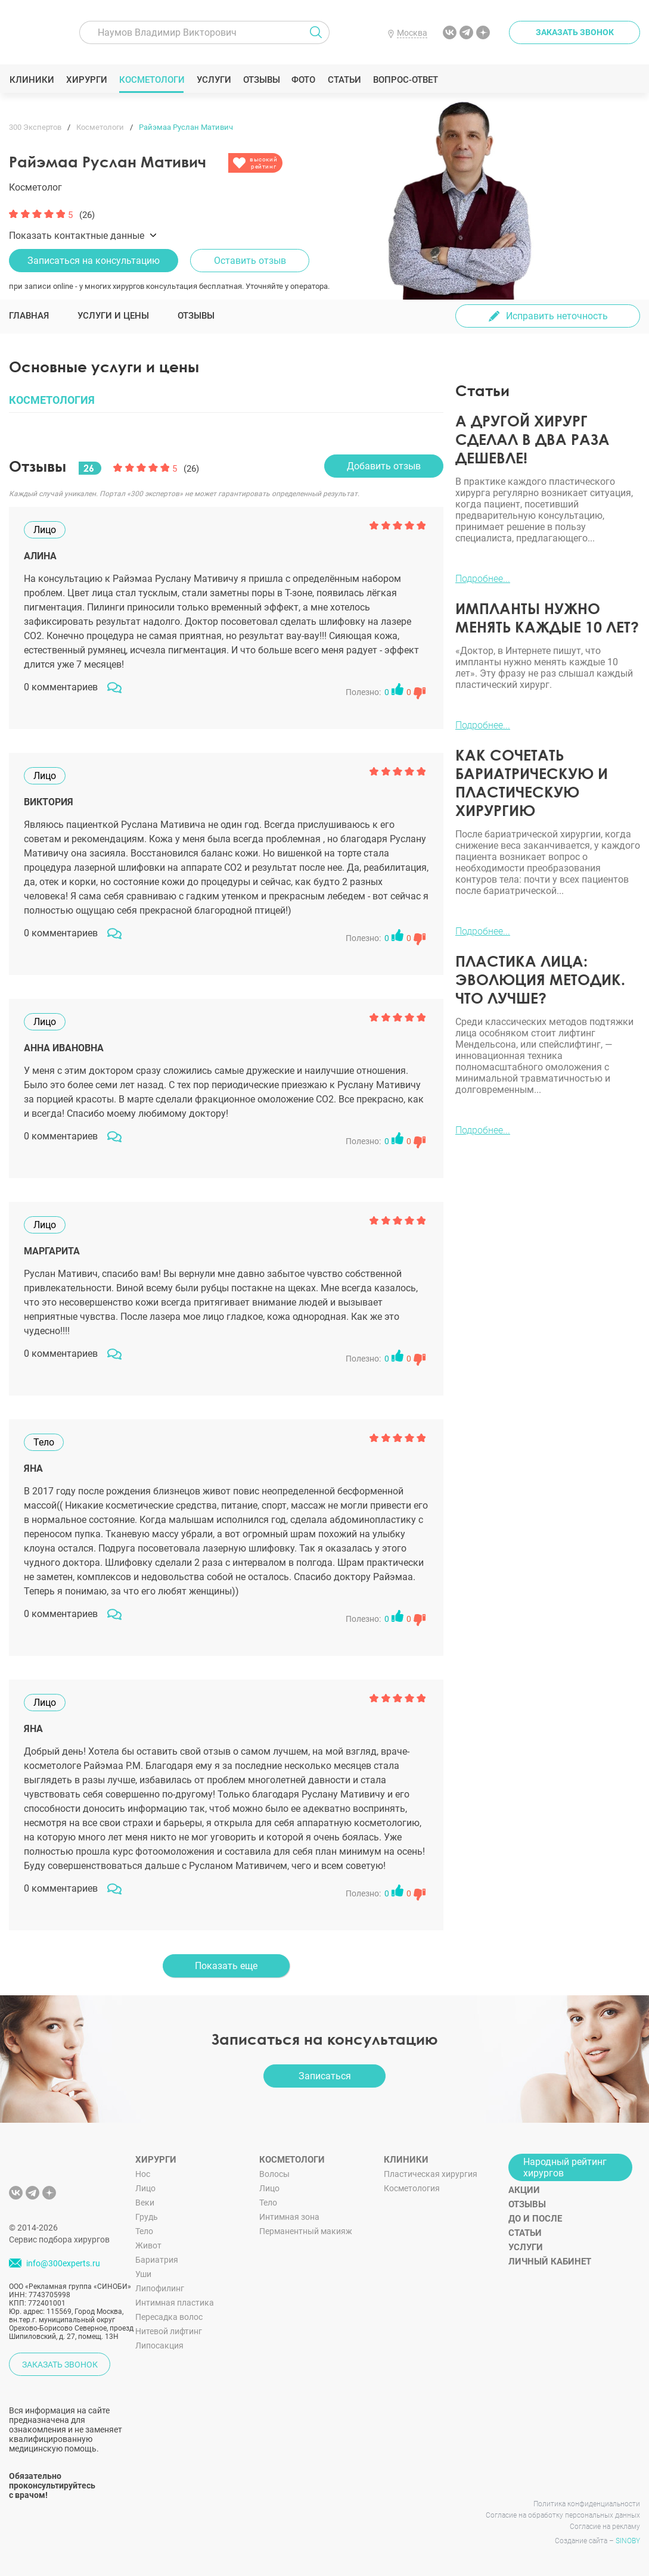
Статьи (344, 79)
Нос (142, 2174)
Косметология (412, 2188)
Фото (303, 79)
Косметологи (151, 79)
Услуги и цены (113, 315)
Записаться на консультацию (93, 260)
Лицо (145, 2188)
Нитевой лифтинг (168, 2331)
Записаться (325, 2076)
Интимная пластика (174, 2302)
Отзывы (261, 79)
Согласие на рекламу (605, 2526)
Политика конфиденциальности (586, 2504)
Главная (29, 315)
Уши (143, 2274)
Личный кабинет (549, 2261)
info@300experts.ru (63, 2263)
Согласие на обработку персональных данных (563, 2515)
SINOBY (628, 2541)
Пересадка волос (169, 2317)
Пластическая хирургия (430, 2174)
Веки (144, 2202)
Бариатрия (156, 2259)
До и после (535, 2218)
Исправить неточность (557, 316)
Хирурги (86, 79)
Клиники (32, 79)
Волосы (274, 2174)
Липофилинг (159, 2288)
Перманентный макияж (305, 2231)
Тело (144, 2231)
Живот (148, 2245)
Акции (524, 2190)
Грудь (146, 2217)
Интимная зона (289, 2217)
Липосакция (159, 2345)
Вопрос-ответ (405, 79)
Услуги (214, 79)
